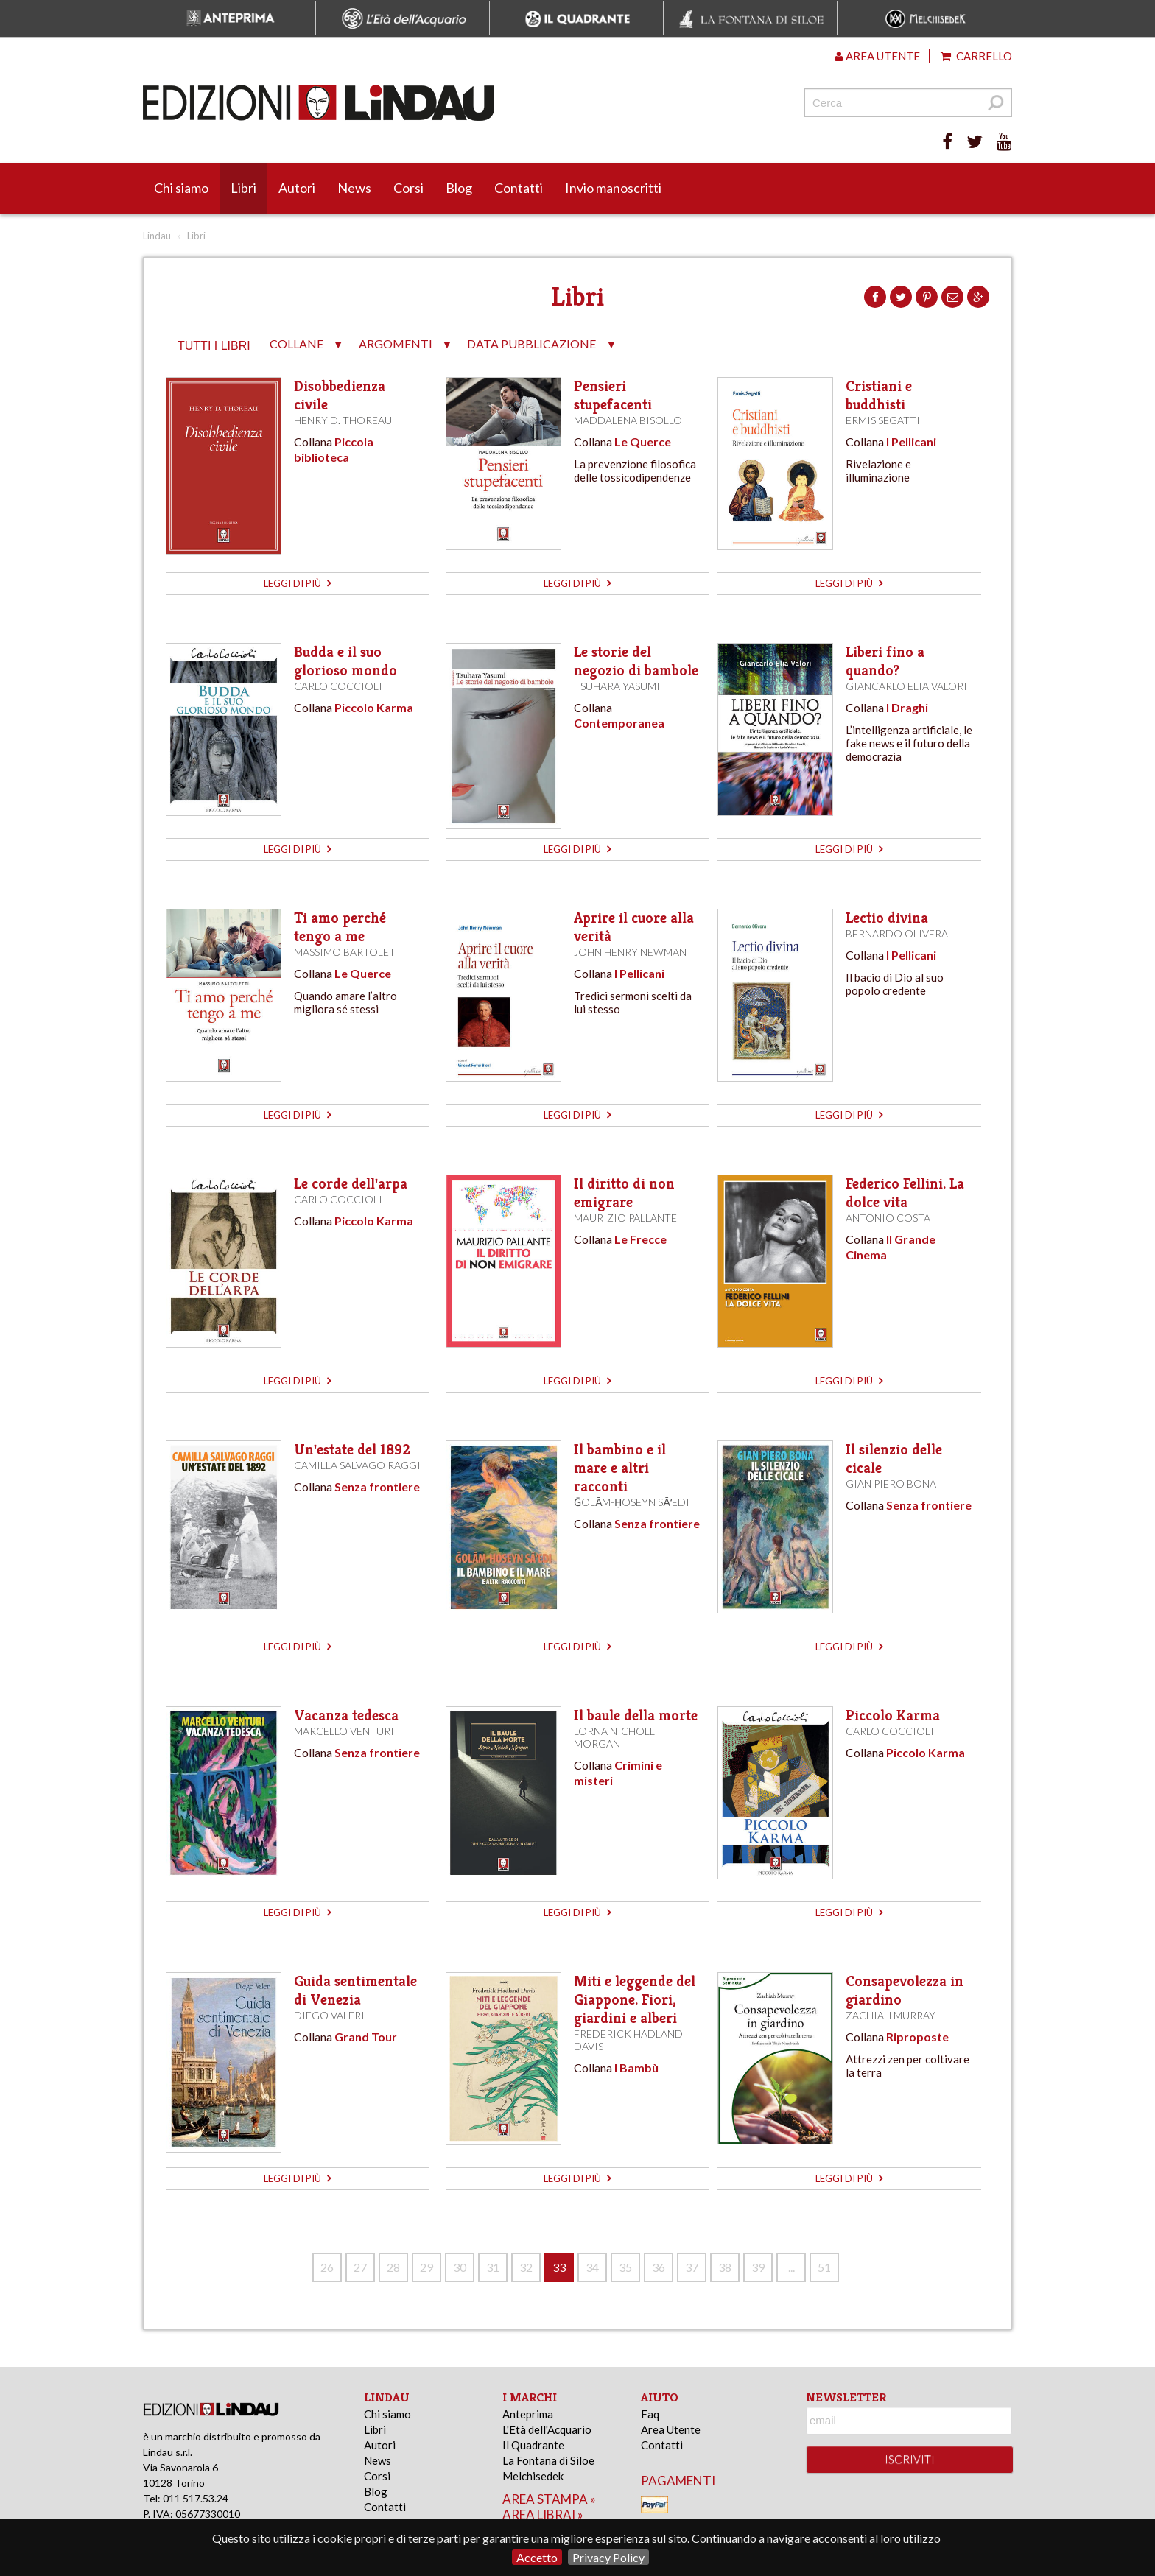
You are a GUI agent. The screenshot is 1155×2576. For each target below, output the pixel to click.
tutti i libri (214, 345)
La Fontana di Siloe (548, 2460)
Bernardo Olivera (897, 933)
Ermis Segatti (883, 420)
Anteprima (527, 2414)
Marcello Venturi (344, 1731)
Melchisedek (533, 2475)
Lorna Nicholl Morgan (614, 1737)
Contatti (518, 188)
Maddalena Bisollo (628, 420)
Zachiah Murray (890, 2015)
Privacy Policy (608, 2557)
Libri (243, 188)
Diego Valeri (329, 2015)
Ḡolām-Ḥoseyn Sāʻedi (631, 1502)
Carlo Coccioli (338, 686)
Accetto (537, 2557)
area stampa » (549, 2499)
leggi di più (297, 583)
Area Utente (671, 2429)
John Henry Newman (630, 952)
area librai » (542, 2514)
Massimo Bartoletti (350, 952)
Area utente (877, 56)
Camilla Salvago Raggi (357, 1465)
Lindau (157, 236)
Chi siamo (181, 188)
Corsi (408, 188)
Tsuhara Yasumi (617, 686)
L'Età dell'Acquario (546, 2429)
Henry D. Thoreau (343, 420)
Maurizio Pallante (625, 1217)
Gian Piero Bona (891, 1483)
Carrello (976, 56)
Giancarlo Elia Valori (906, 686)
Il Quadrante (533, 2445)
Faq (650, 2414)
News (354, 188)
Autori (296, 188)
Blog (459, 188)
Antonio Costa (888, 1217)
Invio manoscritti (613, 188)
